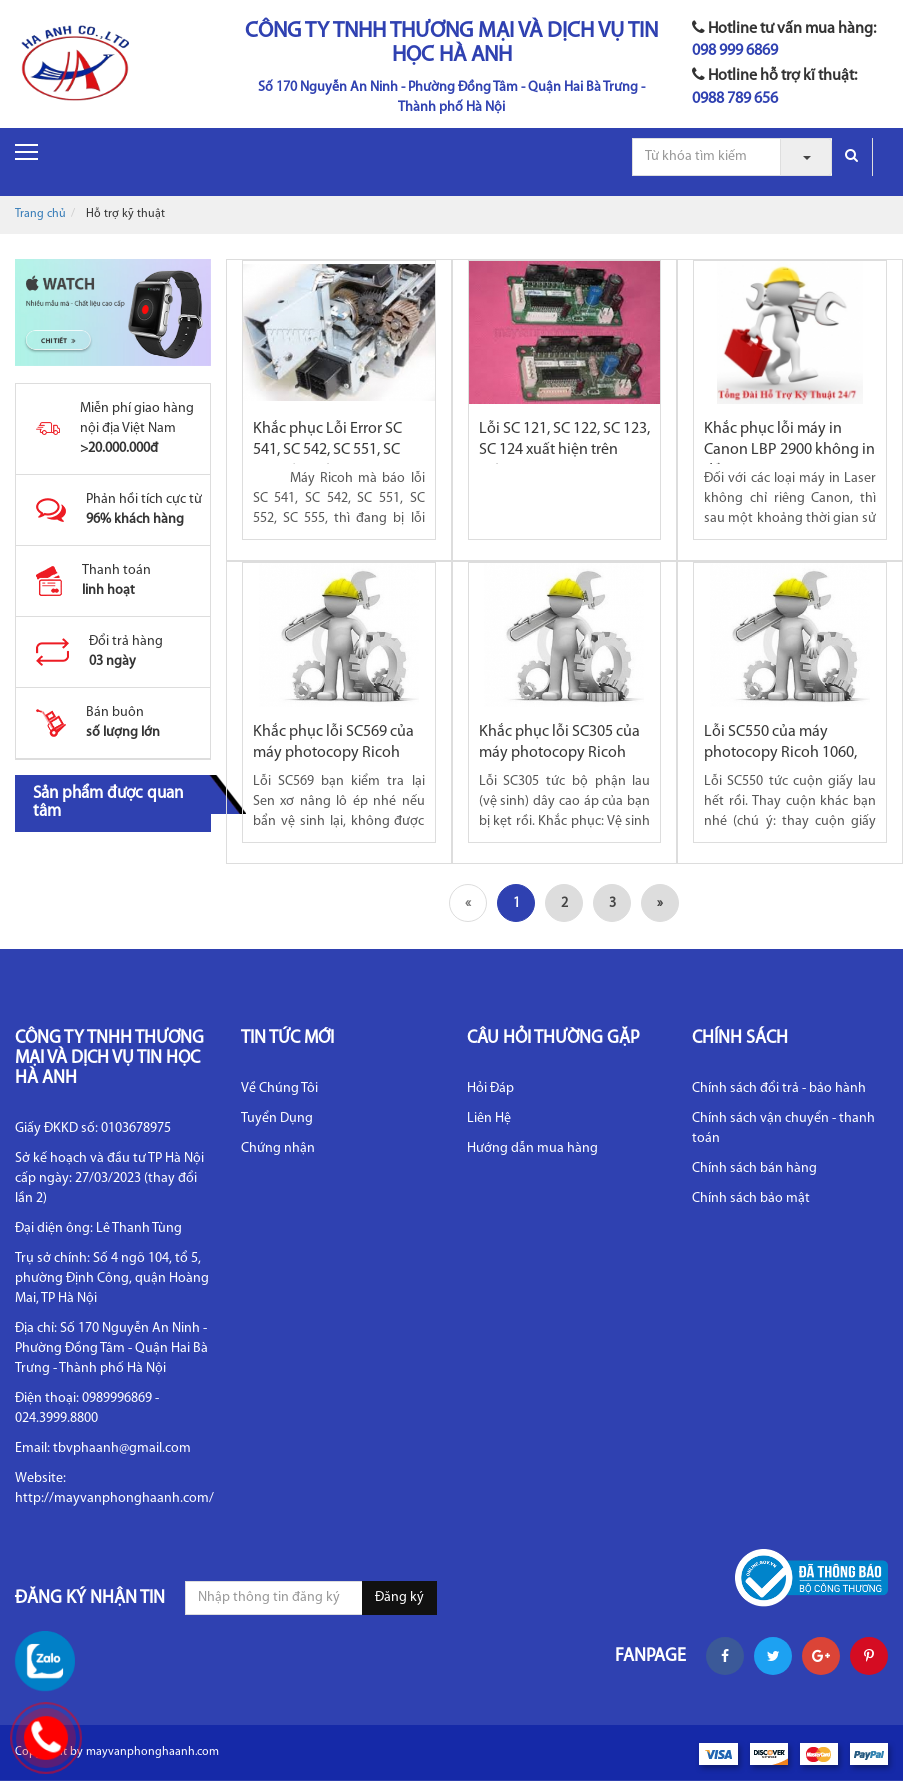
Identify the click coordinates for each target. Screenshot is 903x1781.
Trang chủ (40, 214)
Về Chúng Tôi (279, 1088)
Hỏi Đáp (490, 1088)
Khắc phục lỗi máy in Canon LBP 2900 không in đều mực (789, 450)
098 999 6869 (735, 51)
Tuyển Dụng (277, 1118)
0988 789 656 (735, 99)
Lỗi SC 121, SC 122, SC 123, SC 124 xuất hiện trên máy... (564, 450)
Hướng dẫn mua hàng (532, 1148)
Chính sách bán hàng (754, 1168)
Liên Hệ (489, 1118)
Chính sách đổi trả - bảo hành (779, 1088)
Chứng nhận (278, 1148)
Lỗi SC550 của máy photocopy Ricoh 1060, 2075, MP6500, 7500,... (780, 753)
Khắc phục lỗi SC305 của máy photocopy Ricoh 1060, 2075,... (559, 753)
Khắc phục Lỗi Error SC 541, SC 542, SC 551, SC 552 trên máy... (327, 450)
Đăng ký (399, 1597)
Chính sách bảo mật (751, 1198)
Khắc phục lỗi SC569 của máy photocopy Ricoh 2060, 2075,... (333, 753)
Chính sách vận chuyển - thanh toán (783, 1128)
